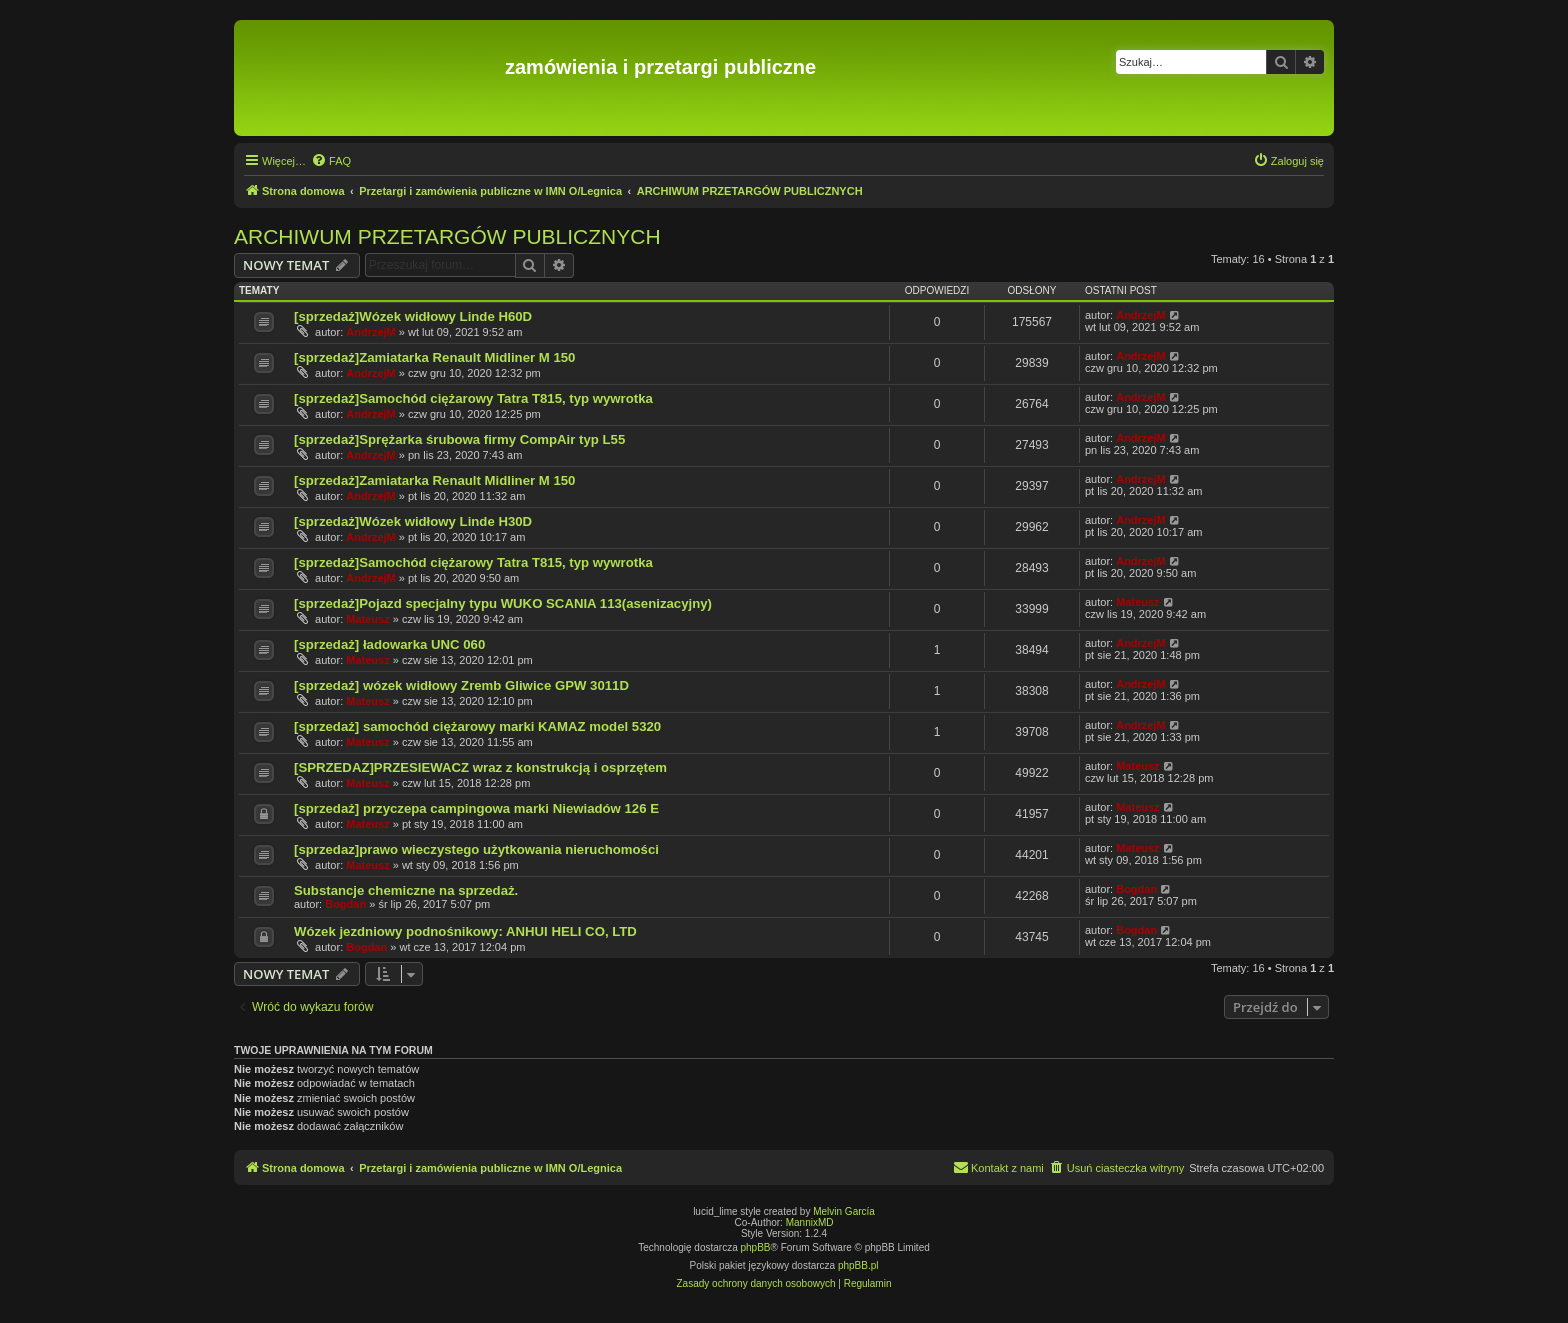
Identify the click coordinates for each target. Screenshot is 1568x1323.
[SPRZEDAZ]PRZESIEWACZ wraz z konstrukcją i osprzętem (480, 767)
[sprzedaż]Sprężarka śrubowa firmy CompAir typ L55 (459, 439)
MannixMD (810, 1222)
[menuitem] (331, 161)
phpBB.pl (858, 1265)
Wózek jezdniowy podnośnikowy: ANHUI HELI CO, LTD (465, 931)
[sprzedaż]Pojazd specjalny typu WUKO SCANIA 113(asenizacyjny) (503, 603)
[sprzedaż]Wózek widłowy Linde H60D (413, 316)
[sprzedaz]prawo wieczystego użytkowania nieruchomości (476, 849)
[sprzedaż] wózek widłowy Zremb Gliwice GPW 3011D (461, 685)
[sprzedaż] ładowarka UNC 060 (389, 644)
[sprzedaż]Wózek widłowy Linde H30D (413, 521)
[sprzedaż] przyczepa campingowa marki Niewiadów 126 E (476, 808)
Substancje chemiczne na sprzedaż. (406, 890)
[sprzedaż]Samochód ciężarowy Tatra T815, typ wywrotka (473, 398)
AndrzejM (371, 332)
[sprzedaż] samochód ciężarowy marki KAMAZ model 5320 (477, 726)
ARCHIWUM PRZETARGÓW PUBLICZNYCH (447, 236)
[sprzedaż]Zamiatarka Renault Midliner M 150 (434, 357)
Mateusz (367, 619)
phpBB (756, 1247)
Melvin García (844, 1211)
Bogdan (345, 904)
